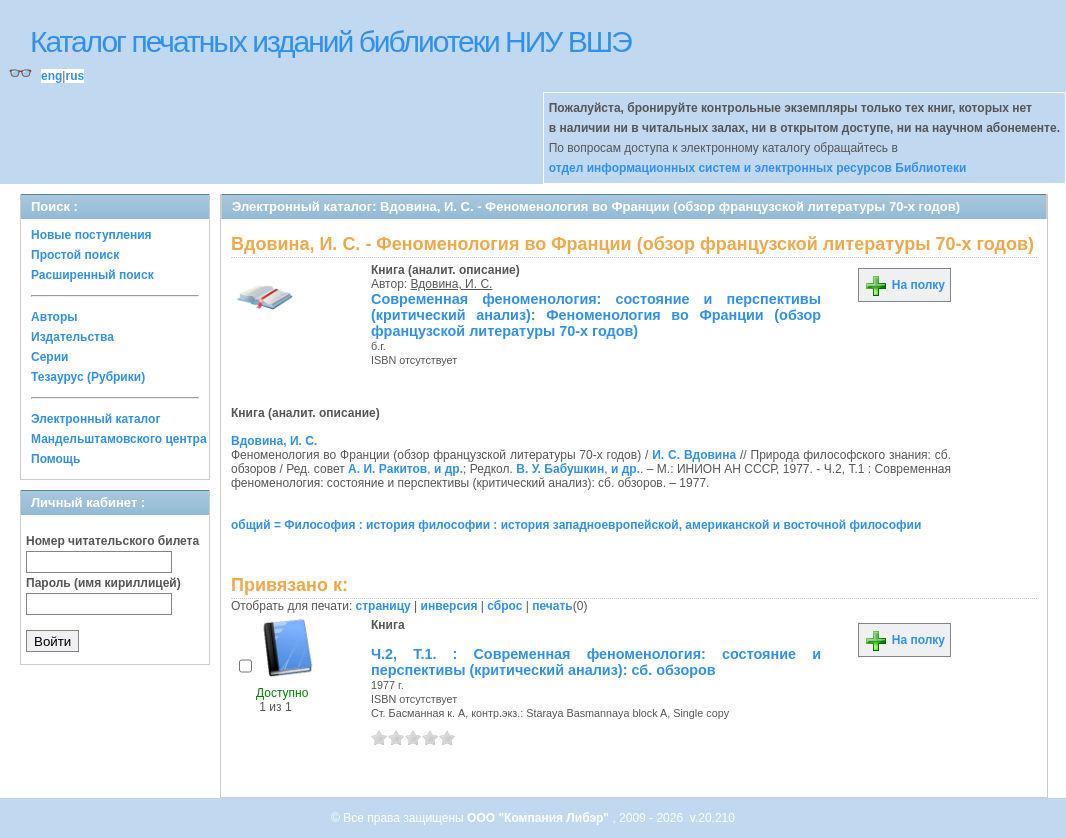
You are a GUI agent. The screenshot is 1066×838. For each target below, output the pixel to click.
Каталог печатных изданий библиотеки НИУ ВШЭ (330, 41)
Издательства (72, 337)
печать (552, 606)
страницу (383, 606)
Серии (49, 357)
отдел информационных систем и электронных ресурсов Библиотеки (758, 168)
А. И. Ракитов (387, 469)
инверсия (449, 606)
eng (51, 76)
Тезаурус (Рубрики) (88, 377)
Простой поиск (75, 255)
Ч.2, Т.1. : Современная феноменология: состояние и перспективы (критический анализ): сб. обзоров (596, 662)
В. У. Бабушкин (560, 469)
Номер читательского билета (112, 541)
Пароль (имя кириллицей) (103, 583)
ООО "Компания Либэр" (539, 818)
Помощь (55, 459)
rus (74, 76)
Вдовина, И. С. (452, 284)
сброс (504, 606)
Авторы (54, 317)
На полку (904, 285)
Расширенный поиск (92, 275)
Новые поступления (91, 235)
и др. (448, 469)
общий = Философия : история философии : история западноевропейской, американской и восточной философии (576, 525)
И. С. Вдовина (694, 455)
